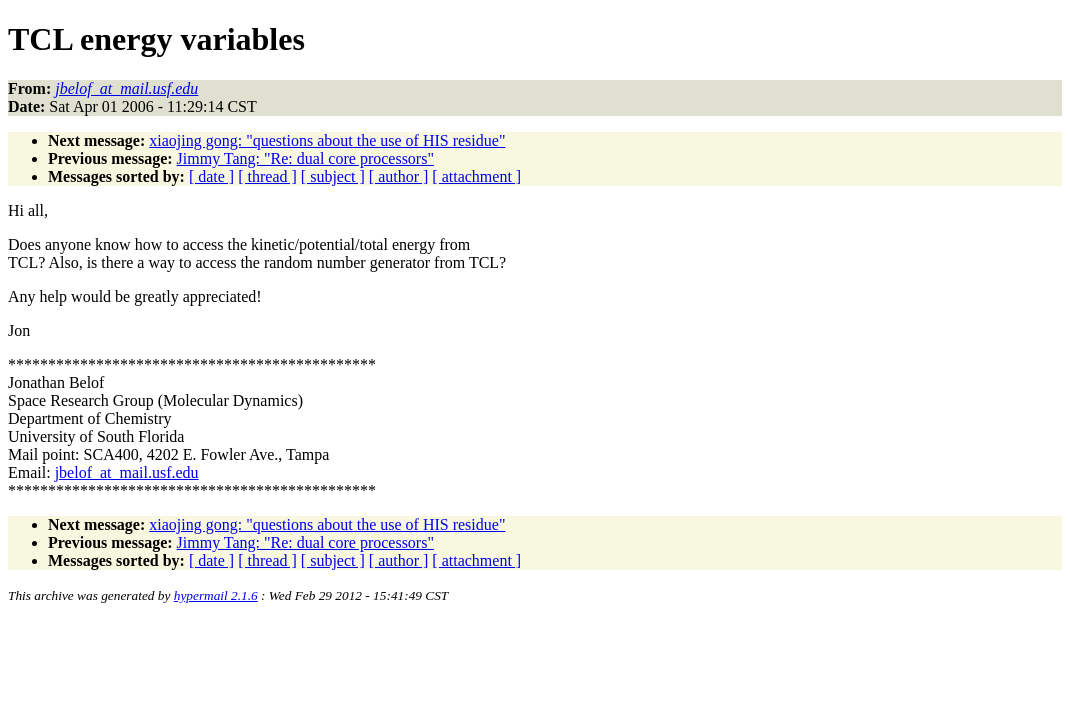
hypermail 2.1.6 (216, 595)
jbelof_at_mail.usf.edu (127, 472)
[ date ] (211, 176)
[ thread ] (267, 176)
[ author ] (399, 176)
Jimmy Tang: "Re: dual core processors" (305, 158)
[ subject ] (333, 176)
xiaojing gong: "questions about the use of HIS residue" (327, 140)
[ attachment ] (476, 176)
